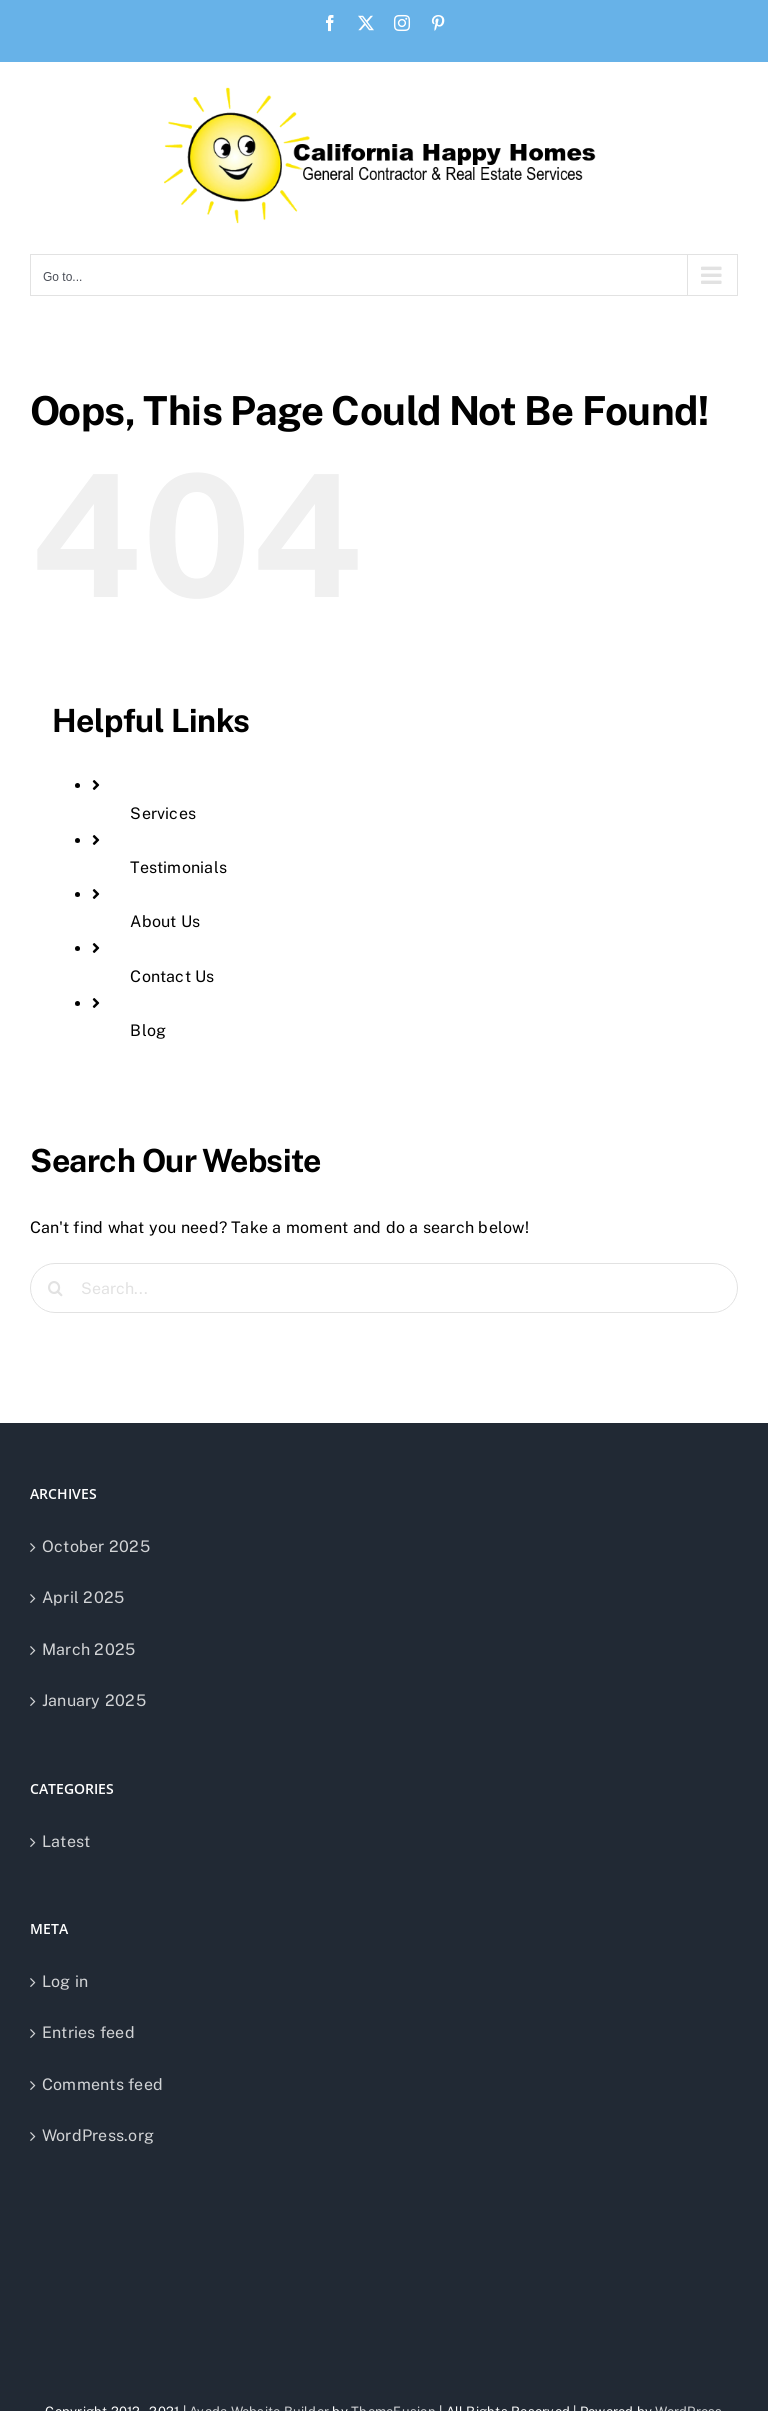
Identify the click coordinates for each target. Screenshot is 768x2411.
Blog (148, 1030)
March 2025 (88, 1649)
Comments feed (102, 2084)
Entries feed (88, 2032)
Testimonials (178, 867)
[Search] (55, 1288)
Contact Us (172, 976)
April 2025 (83, 1597)
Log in (65, 1981)
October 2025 (96, 1546)
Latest (66, 1841)
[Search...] (384, 1288)
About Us (165, 921)
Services (163, 813)
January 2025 (94, 1700)
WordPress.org (98, 2135)
